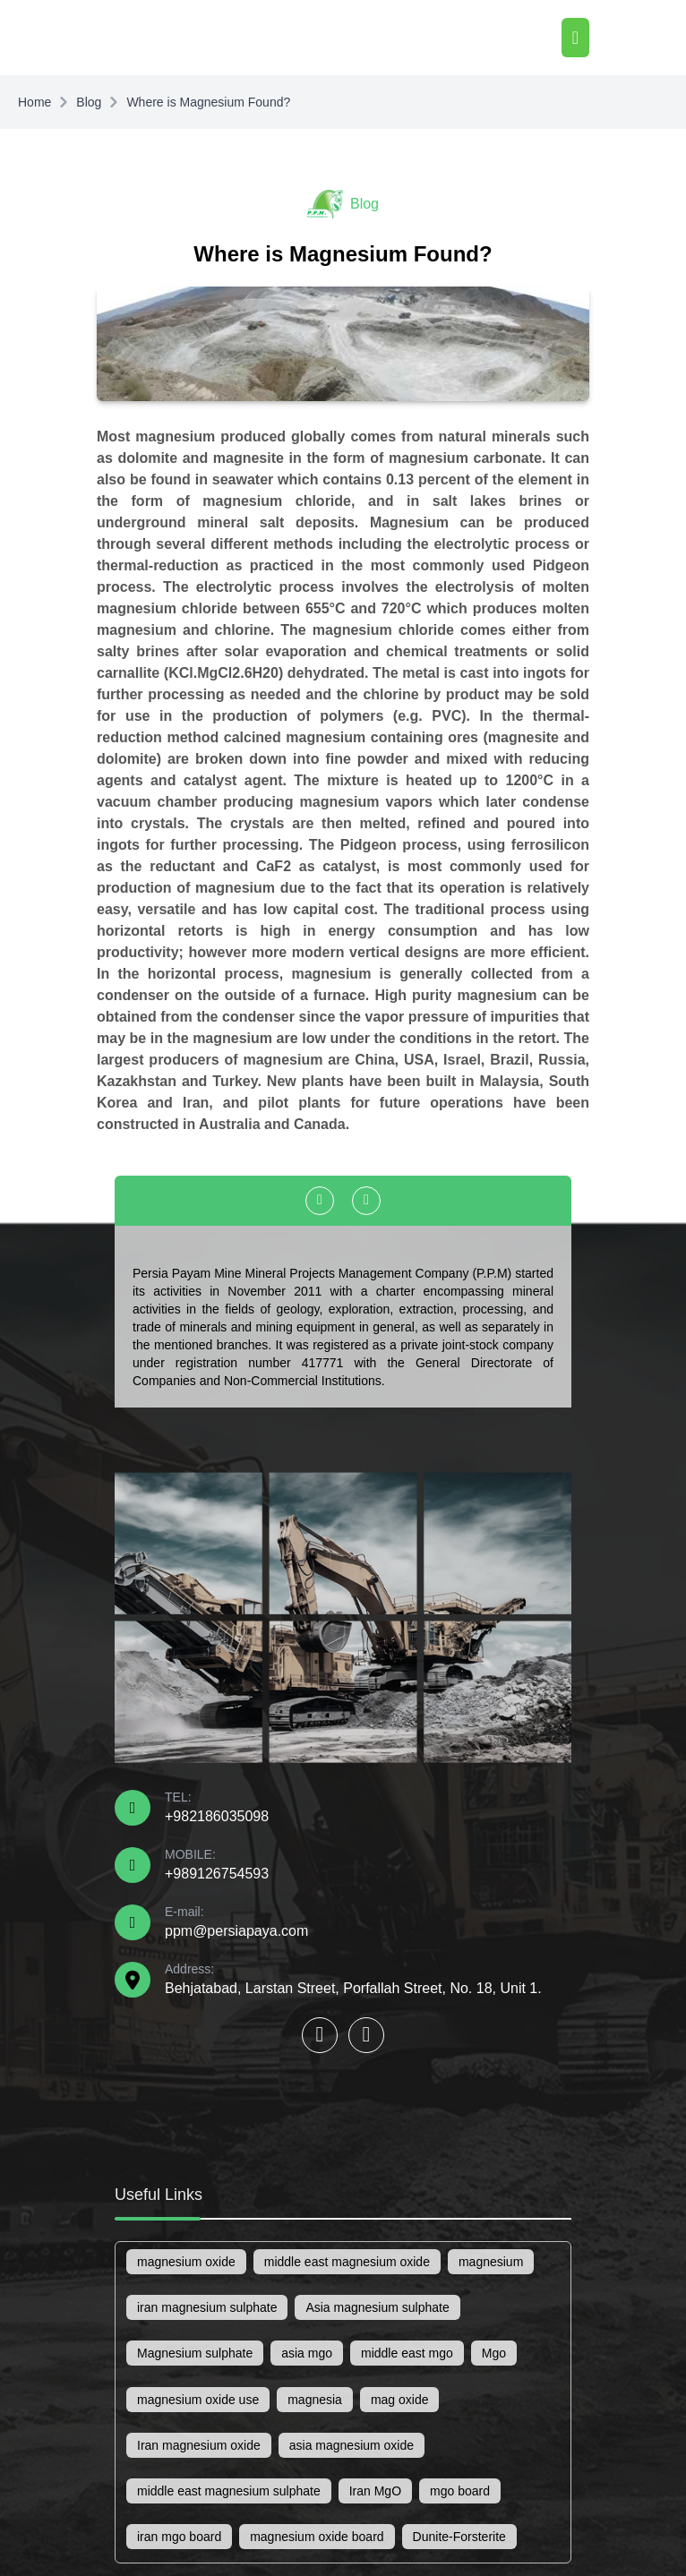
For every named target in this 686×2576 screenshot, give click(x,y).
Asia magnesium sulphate (377, 2307)
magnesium (491, 2262)
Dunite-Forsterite (459, 2536)
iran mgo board (179, 2536)
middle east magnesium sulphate (229, 2491)
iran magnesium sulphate (207, 2307)
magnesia (314, 2399)
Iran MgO (375, 2491)
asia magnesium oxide (351, 2445)
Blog (88, 102)
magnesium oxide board (316, 2536)
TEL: (217, 1807)
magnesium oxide (186, 2262)
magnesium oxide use (198, 2399)
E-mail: (236, 1921)
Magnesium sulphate (195, 2353)
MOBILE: (217, 1864)
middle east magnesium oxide (347, 2262)
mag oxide (400, 2399)
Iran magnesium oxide (199, 2445)
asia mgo (306, 2353)
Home (34, 102)
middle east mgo (407, 2353)
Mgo (494, 2353)
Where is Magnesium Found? (208, 102)
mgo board (460, 2491)
